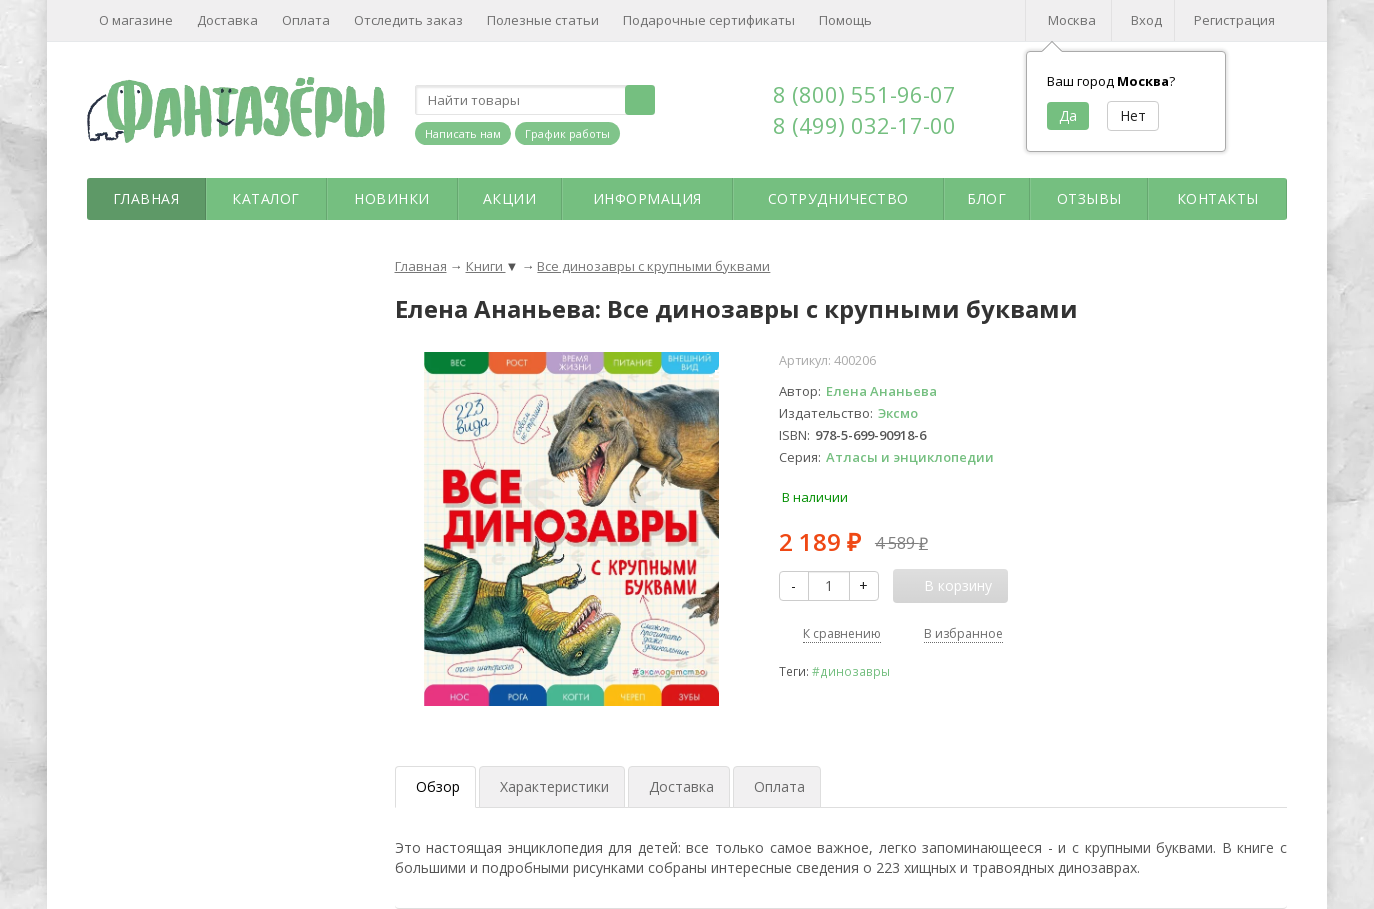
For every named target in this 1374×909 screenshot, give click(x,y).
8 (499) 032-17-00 (864, 125)
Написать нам (463, 133)
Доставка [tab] (681, 786)
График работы (567, 133)
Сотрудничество (838, 198)
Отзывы (1089, 198)
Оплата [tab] (779, 786)
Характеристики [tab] (554, 786)
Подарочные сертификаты (709, 20)
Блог (986, 198)
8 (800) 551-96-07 (864, 94)
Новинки (392, 198)
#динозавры (851, 671)
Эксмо (898, 413)
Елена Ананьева (881, 391)
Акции (510, 198)
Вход (1146, 20)
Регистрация (1234, 20)
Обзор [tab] (438, 786)
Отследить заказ (408, 20)
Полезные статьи (543, 20)
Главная (146, 198)
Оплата (306, 20)
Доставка (227, 20)
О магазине (136, 20)
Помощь (845, 20)
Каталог (266, 198)
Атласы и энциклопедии (910, 457)
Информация (647, 198)
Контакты (1218, 198)
